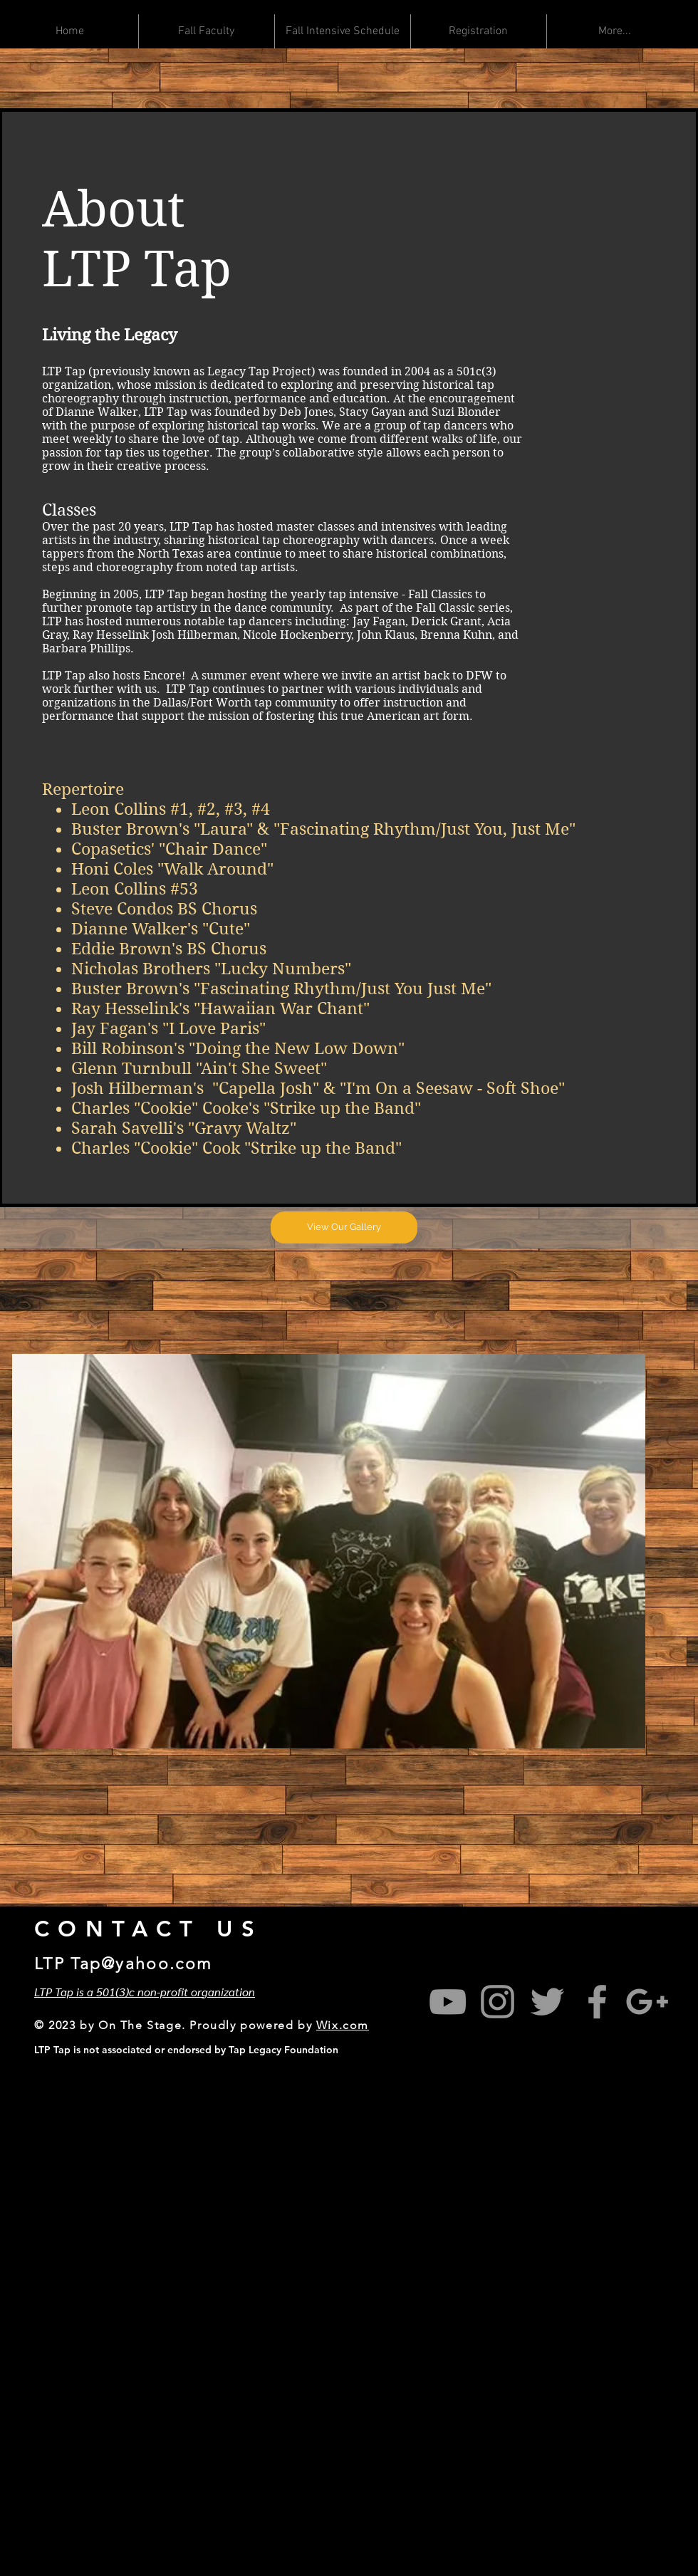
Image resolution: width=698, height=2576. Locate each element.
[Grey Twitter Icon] (547, 2001)
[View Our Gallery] (344, 1227)
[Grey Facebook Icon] (597, 2001)
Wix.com (342, 2025)
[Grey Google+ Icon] (647, 2001)
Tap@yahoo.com (141, 1963)
